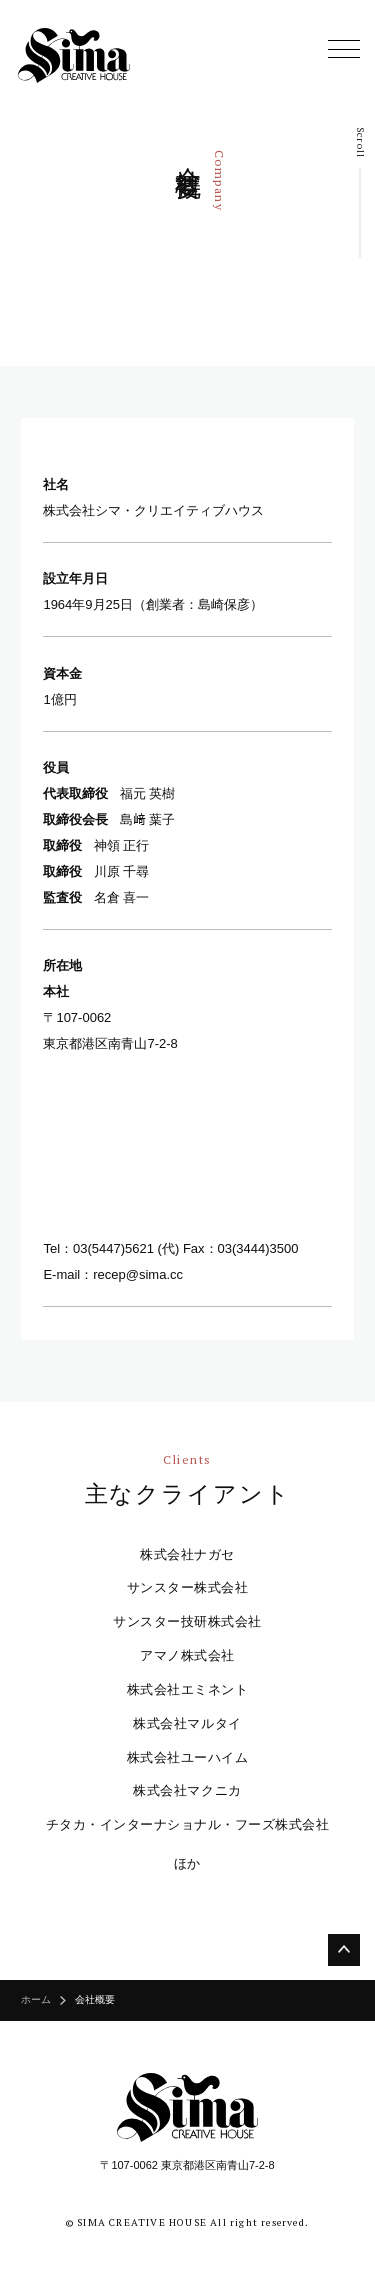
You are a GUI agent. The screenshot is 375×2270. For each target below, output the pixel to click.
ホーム (36, 2000)
